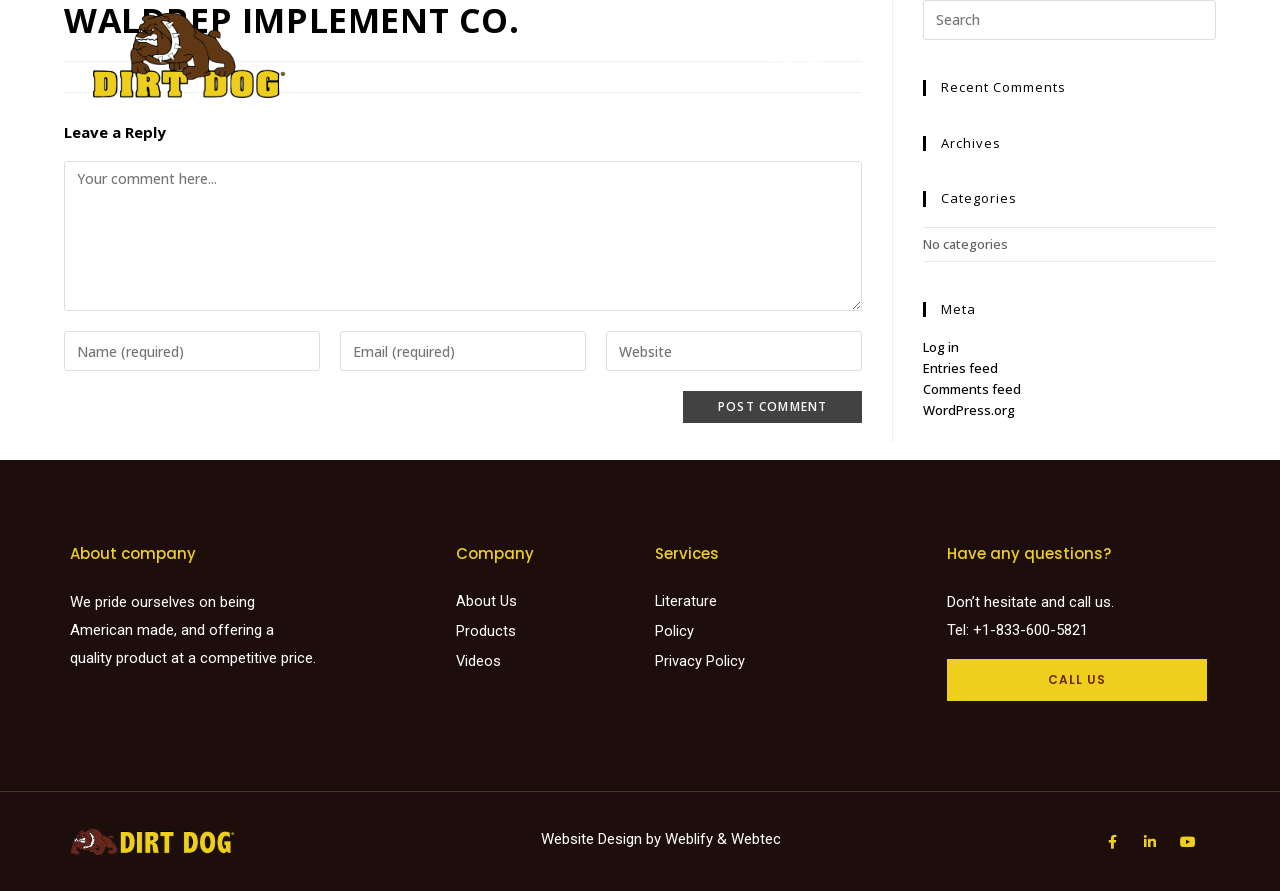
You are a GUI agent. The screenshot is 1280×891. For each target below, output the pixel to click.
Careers (795, 64)
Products (548, 44)
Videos (855, 44)
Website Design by (603, 839)
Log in (941, 347)
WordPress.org (969, 410)
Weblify (689, 839)
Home (470, 44)
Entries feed (960, 368)
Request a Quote (1056, 44)
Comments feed (972, 389)
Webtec (756, 839)
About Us (935, 44)
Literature (768, 44)
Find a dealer (656, 44)
